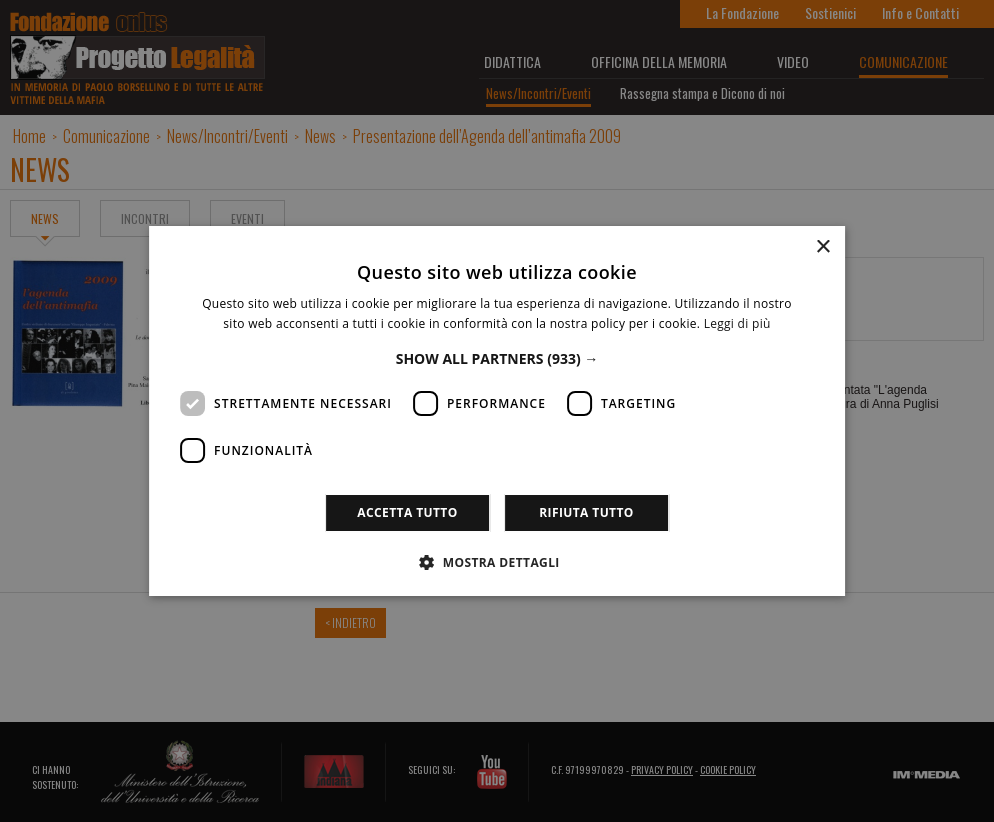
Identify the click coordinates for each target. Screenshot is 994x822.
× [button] (822, 247)
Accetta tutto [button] (407, 512)
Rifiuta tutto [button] (586, 512)
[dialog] (497, 411)
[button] (497, 358)
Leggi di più (737, 323)
